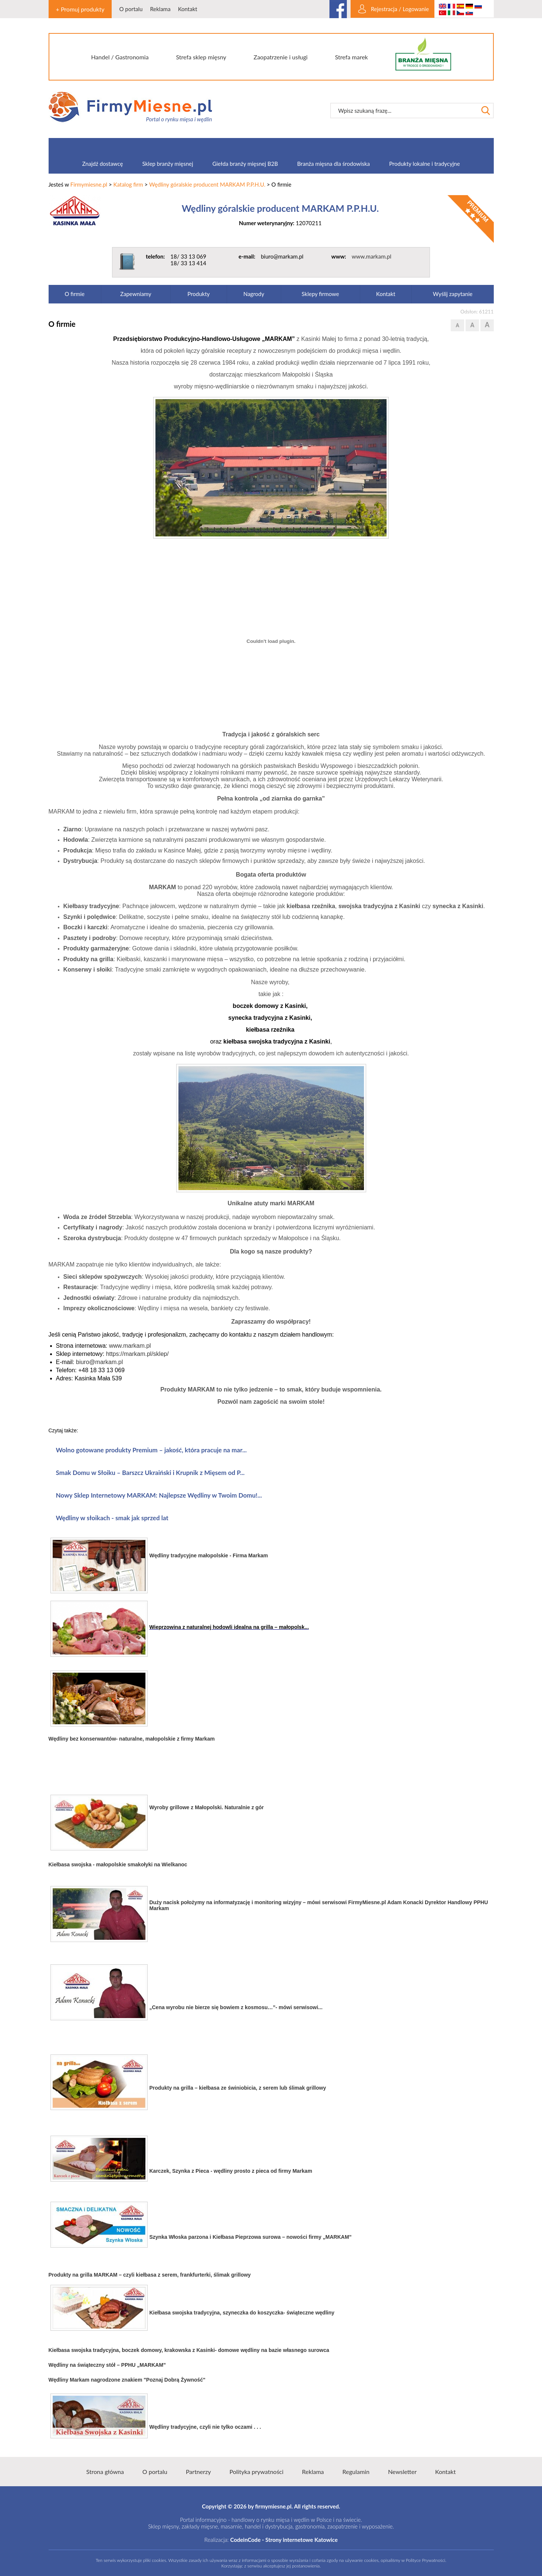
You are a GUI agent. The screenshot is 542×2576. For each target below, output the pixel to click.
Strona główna (105, 2471)
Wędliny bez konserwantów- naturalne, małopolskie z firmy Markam (132, 1739)
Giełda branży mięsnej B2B (245, 163)
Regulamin (355, 2471)
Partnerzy (198, 2471)
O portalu (130, 9)
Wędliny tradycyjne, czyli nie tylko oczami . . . (205, 2427)
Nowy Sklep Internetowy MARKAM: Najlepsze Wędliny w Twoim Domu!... (159, 1495)
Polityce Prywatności (425, 2560)
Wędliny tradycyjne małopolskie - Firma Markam (209, 1555)
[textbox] (404, 110)
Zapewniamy (135, 293)
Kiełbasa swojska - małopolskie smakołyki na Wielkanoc (118, 1864)
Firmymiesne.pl (89, 184)
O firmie (75, 293)
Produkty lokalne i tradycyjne (424, 163)
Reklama (160, 9)
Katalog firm (128, 184)
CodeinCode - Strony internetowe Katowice (284, 2539)
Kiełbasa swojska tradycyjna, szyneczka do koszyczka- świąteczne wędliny (242, 2313)
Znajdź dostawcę (102, 163)
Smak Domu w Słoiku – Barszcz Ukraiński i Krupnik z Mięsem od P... (150, 1472)
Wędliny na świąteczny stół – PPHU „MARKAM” (107, 2365)
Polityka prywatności (257, 2471)
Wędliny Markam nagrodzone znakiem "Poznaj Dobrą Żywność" (127, 2380)
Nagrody (253, 293)
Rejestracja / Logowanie (400, 9)
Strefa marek (351, 56)
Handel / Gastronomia (119, 56)
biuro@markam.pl (99, 1362)
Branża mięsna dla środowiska (333, 163)
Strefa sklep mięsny (201, 56)
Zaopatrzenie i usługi (281, 56)
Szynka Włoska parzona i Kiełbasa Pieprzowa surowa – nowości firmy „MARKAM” (251, 2237)
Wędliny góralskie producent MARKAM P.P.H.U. (207, 184)
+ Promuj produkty (80, 9)
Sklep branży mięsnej (167, 163)
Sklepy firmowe (320, 293)
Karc (155, 2171)
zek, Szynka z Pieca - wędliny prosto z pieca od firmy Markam (236, 2171)
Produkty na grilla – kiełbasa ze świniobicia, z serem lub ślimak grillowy (238, 2088)
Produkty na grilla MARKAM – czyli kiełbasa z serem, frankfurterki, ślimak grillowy (150, 2275)
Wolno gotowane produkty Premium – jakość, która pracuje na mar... (151, 1450)
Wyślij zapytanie (453, 293)
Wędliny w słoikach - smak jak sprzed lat (112, 1518)
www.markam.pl (371, 256)
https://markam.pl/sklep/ (137, 1354)
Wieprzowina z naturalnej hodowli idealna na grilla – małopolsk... (229, 1627)
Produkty (198, 293)
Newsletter (402, 2471)
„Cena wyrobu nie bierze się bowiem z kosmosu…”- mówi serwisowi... (236, 2007)
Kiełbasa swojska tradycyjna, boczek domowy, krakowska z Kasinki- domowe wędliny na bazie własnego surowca (189, 2350)
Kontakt (187, 9)
